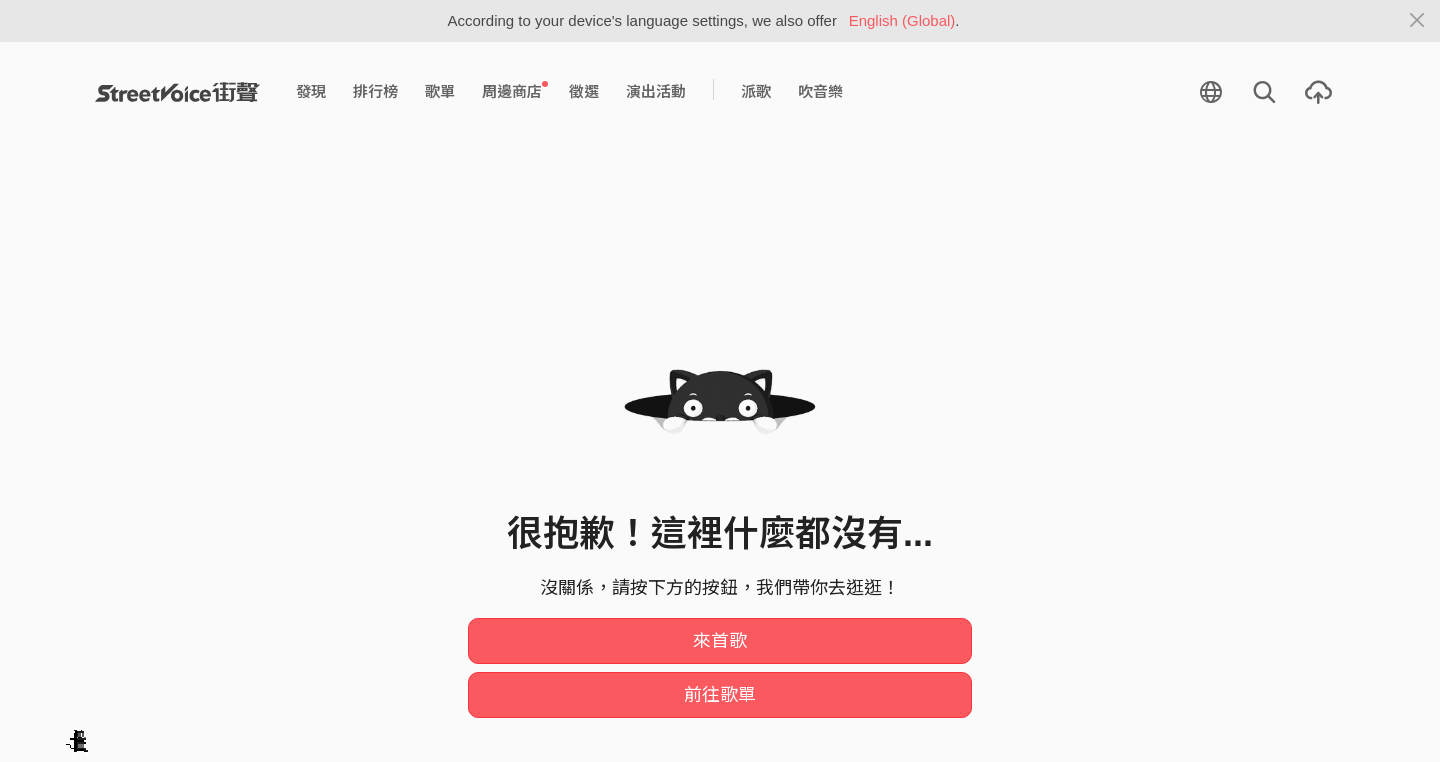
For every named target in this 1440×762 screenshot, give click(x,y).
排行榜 (375, 91)
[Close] (1417, 21)
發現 (311, 91)
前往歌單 (720, 695)
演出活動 (656, 91)
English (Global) (902, 20)
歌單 (440, 91)
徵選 (584, 91)
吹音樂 (820, 91)
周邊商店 (515, 91)
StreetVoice (177, 92)
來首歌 (720, 641)
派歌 (756, 91)
